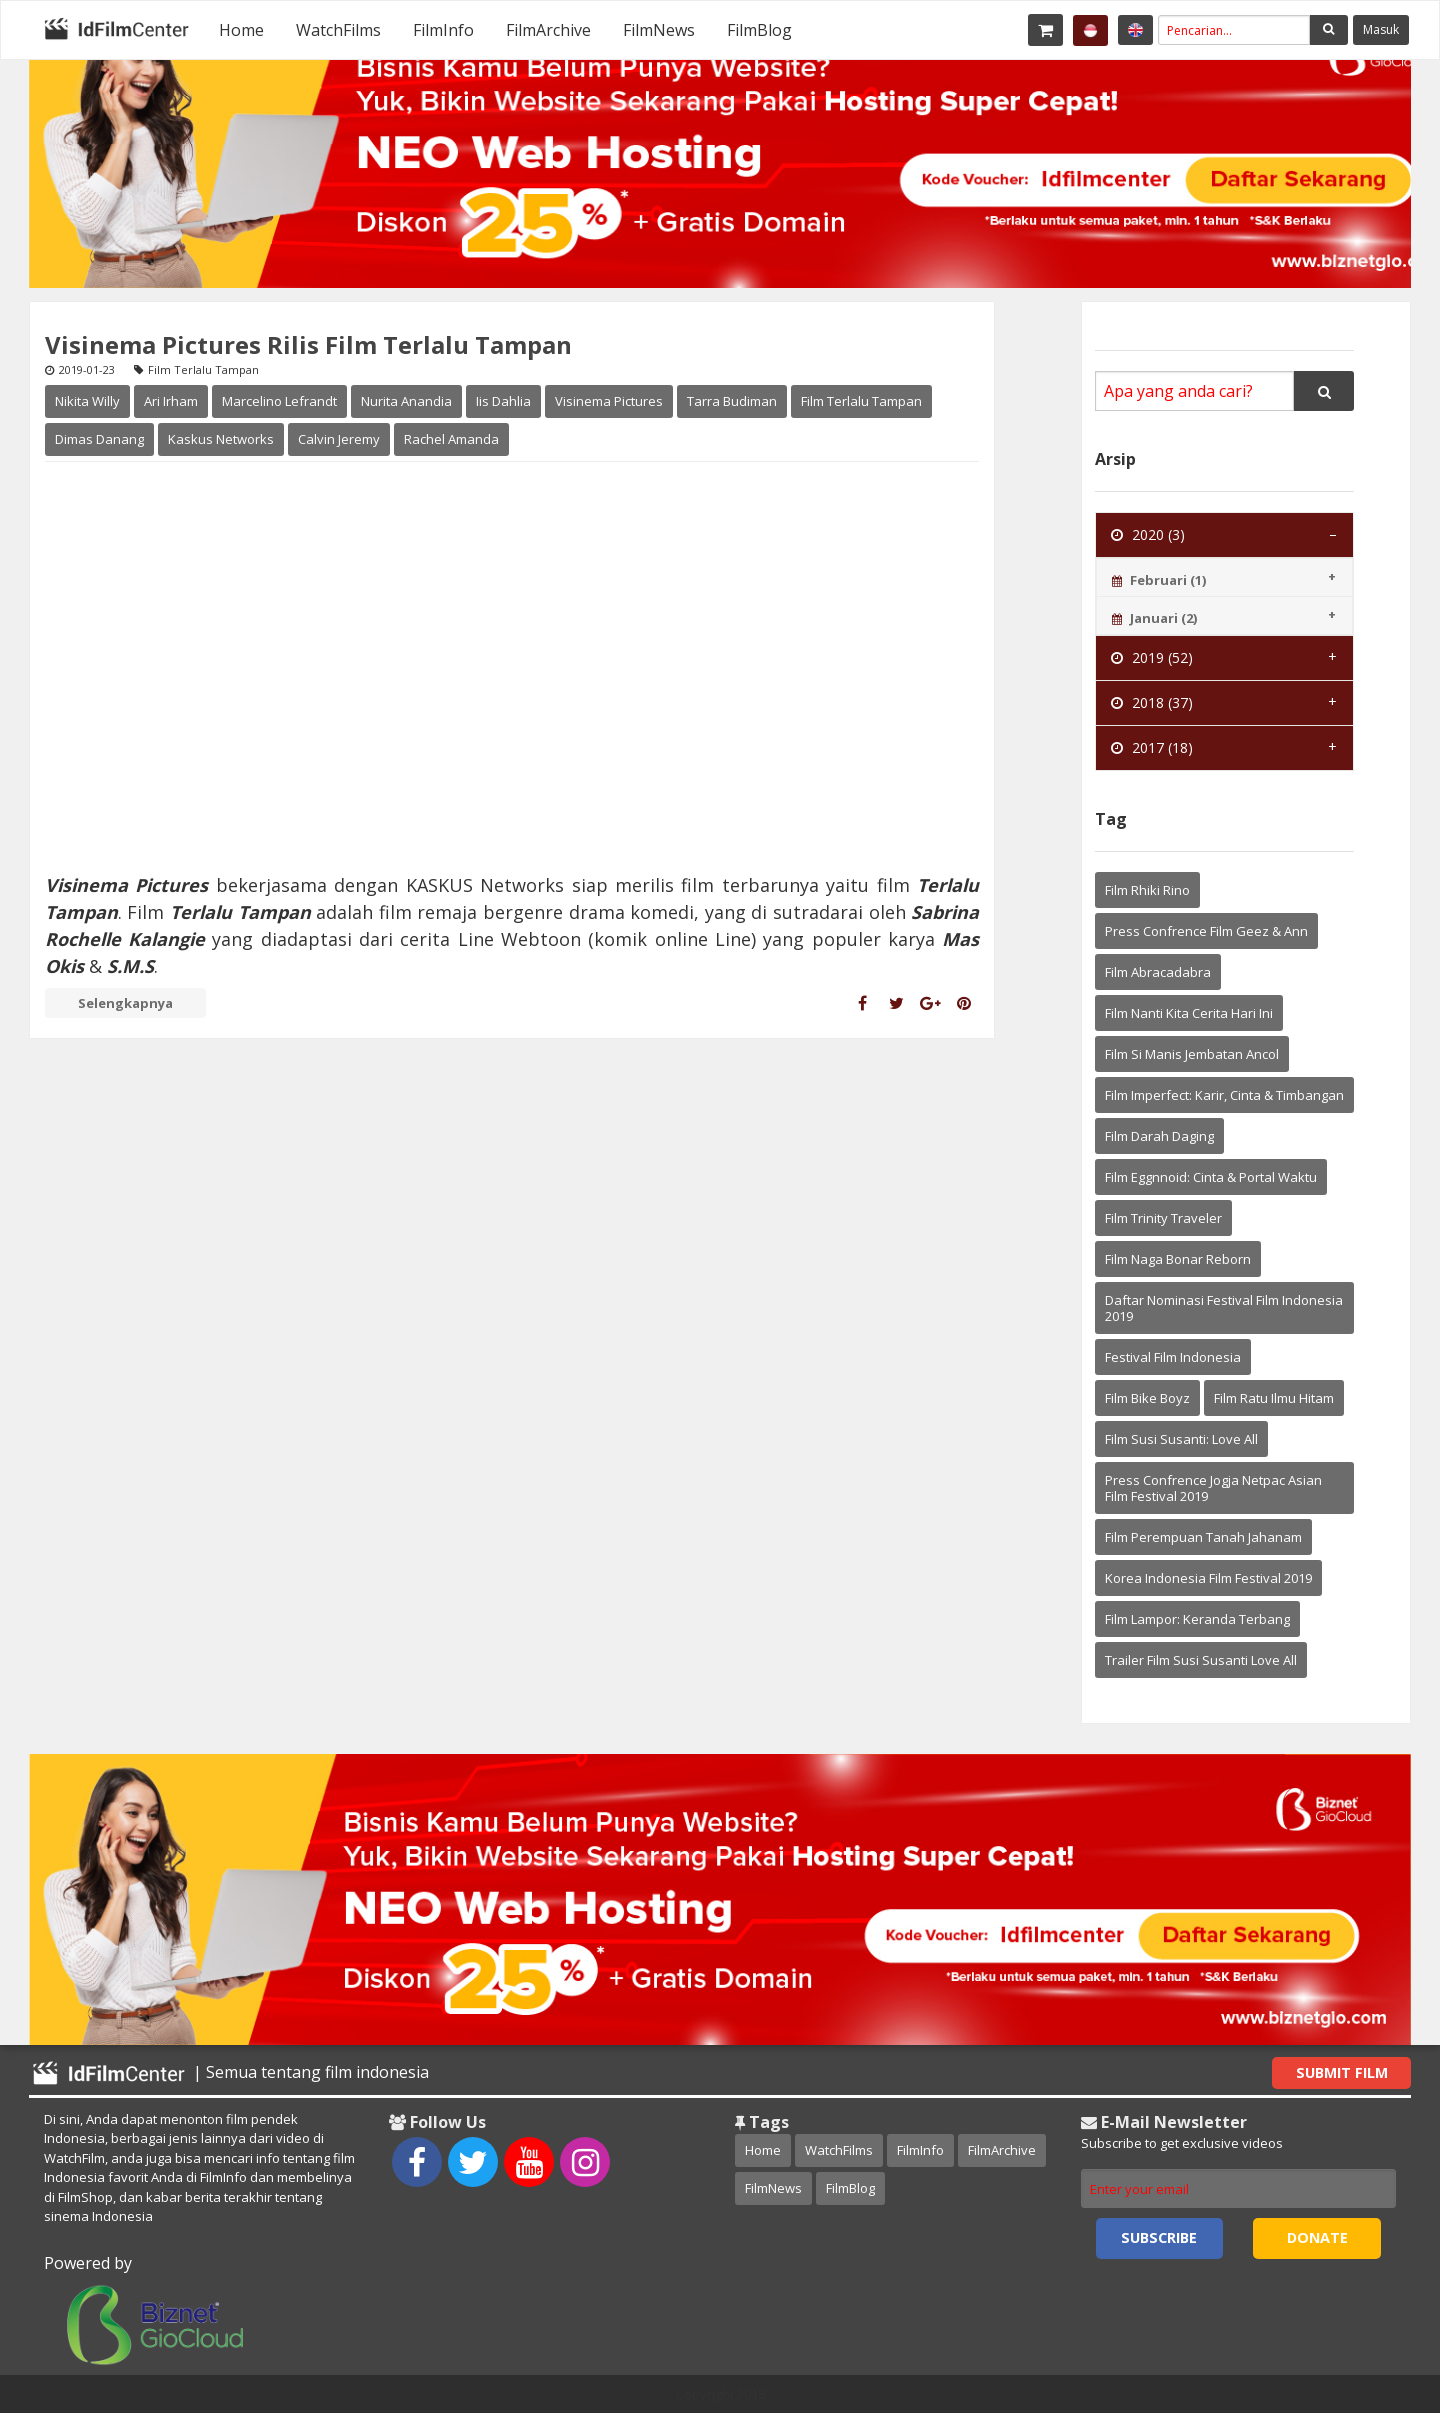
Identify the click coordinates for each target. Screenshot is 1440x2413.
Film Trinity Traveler (1163, 1218)
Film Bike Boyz (1147, 1398)
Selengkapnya (125, 1003)
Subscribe (1159, 2237)
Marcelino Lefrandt (279, 401)
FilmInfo (443, 30)
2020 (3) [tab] (1148, 534)
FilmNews (659, 30)
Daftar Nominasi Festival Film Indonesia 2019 (1224, 1308)
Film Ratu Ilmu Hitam (1274, 1398)
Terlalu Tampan (240, 912)
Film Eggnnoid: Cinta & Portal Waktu (1211, 1177)
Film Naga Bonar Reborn (1178, 1259)
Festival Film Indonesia (1173, 1357)
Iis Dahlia (503, 401)
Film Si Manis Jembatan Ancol (1192, 1054)
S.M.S (128, 966)
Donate (1317, 2237)
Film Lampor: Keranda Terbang (1197, 1619)
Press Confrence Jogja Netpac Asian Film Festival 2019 (1213, 1488)
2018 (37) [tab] (1152, 702)
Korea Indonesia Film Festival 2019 (1208, 1578)
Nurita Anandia (406, 401)
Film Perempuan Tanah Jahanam (1203, 1537)
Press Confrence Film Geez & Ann (1206, 931)
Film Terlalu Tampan (861, 401)
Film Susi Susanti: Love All (1181, 1439)
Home (241, 30)
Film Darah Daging (1159, 1136)
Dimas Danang (99, 439)
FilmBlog (759, 30)
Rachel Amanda (451, 439)
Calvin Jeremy (339, 439)
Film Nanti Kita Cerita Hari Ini (1189, 1013)
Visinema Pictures (609, 401)
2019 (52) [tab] (1152, 657)
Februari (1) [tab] (1159, 580)
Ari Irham (171, 401)
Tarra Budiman (732, 401)
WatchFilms (338, 30)
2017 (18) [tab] (1152, 747)
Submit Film (1342, 2072)
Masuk (1381, 29)
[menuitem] (241, 30)
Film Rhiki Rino (1147, 890)
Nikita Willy (87, 401)
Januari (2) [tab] (1154, 618)
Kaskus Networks (221, 439)
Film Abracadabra (1158, 972)
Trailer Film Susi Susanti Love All (1201, 1660)
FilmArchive (548, 30)
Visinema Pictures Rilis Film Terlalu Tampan (308, 344)
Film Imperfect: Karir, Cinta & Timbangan (1224, 1095)
